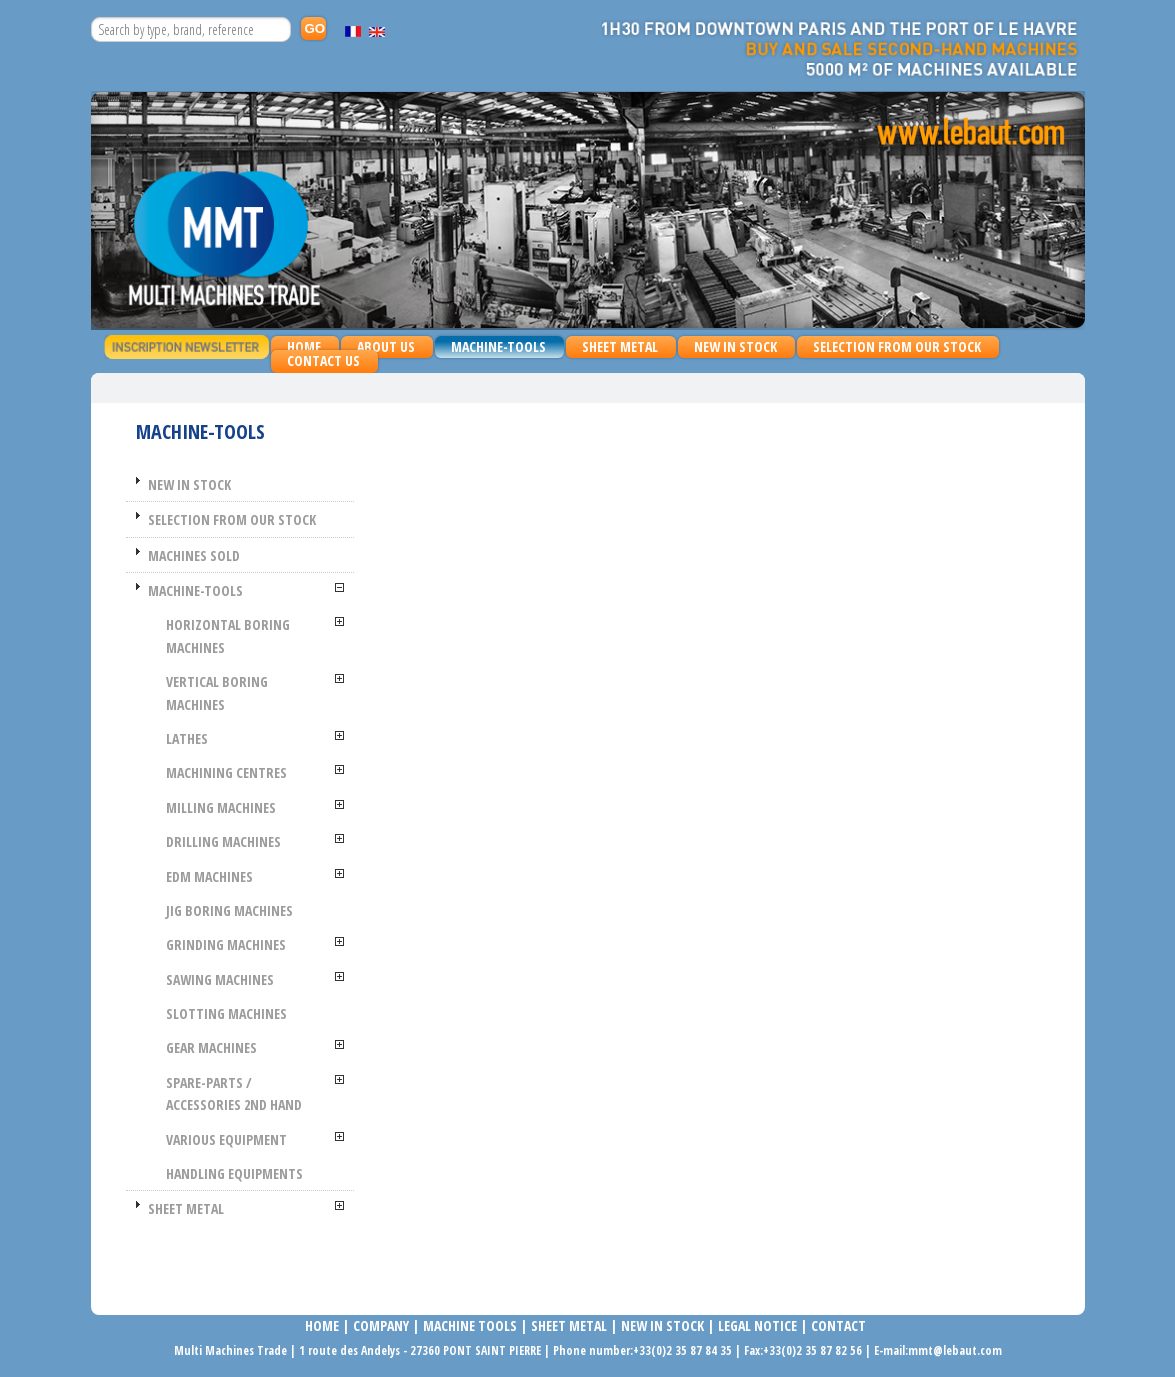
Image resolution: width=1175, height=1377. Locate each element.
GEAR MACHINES (211, 1047)
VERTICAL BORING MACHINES (217, 692)
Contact (838, 1325)
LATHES (187, 738)
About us (386, 346)
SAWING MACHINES (220, 979)
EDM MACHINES (209, 876)
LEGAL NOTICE (757, 1325)
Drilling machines (223, 841)
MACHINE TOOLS (468, 1325)
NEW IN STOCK (735, 346)
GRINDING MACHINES (226, 944)
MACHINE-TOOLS (493, 347)
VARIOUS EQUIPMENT (226, 1139)
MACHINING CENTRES (226, 772)
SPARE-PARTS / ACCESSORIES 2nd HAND (234, 1093)
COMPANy (381, 1325)
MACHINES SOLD (194, 555)
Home (304, 346)
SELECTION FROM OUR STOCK (897, 346)
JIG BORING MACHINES (229, 910)
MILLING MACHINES (221, 807)
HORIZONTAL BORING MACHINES (228, 635)
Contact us (323, 360)
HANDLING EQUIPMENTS (234, 1173)
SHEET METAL (615, 347)
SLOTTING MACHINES (226, 1013)
